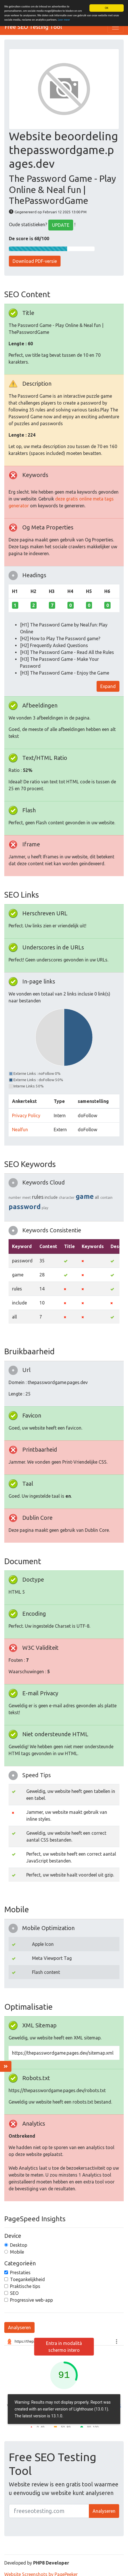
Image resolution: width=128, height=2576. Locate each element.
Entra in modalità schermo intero (64, 2347)
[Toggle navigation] (115, 27)
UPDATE (60, 225)
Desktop (18, 2245)
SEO (14, 2293)
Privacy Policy (26, 1115)
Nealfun (20, 1129)
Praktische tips (25, 2286)
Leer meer (64, 19)
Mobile (17, 2251)
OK (106, 8)
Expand (108, 686)
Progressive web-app (31, 2300)
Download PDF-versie (35, 261)
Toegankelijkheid (27, 2279)
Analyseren (19, 2327)
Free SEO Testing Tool (33, 26)
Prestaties (20, 2272)
